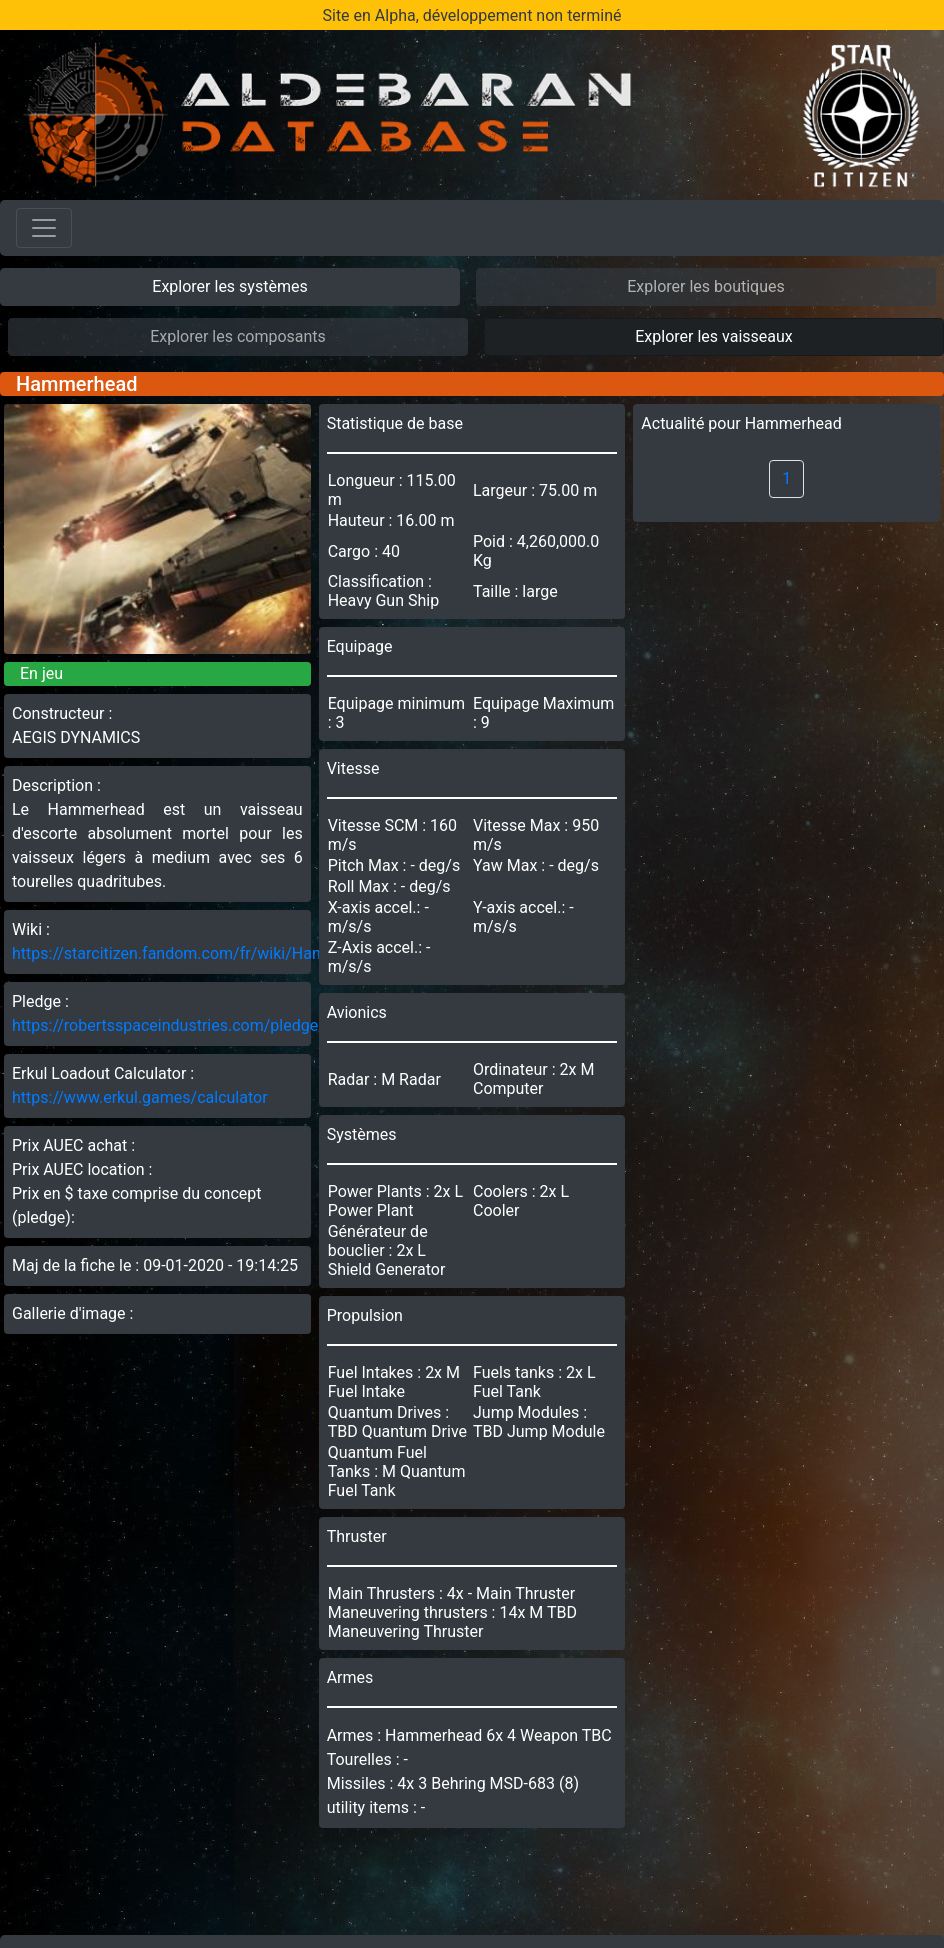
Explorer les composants (238, 336)
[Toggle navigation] (44, 228)
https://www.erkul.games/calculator (140, 1097)
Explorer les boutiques (706, 286)
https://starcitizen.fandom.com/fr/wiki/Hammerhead (200, 953)
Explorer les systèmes (229, 286)
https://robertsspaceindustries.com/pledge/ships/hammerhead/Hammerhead (290, 1025)
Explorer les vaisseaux (713, 336)
